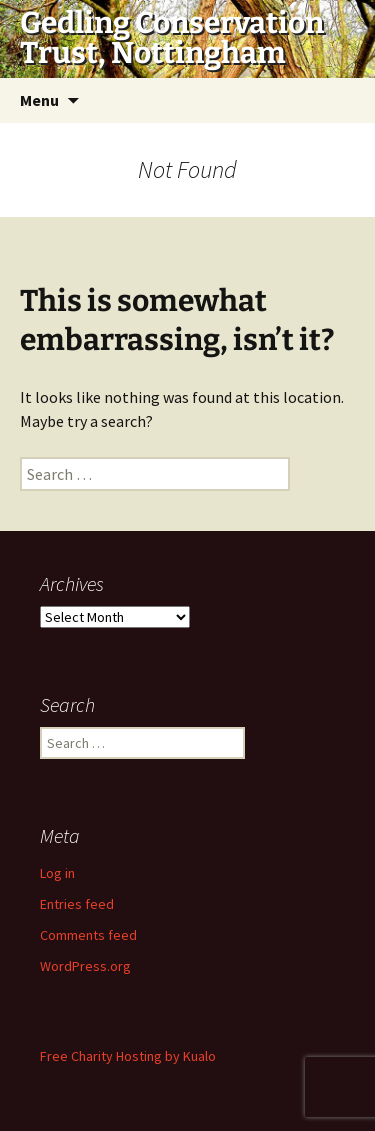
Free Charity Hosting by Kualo (128, 1056)
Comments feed (88, 935)
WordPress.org (85, 966)
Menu (39, 100)
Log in (57, 873)
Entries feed (77, 904)
